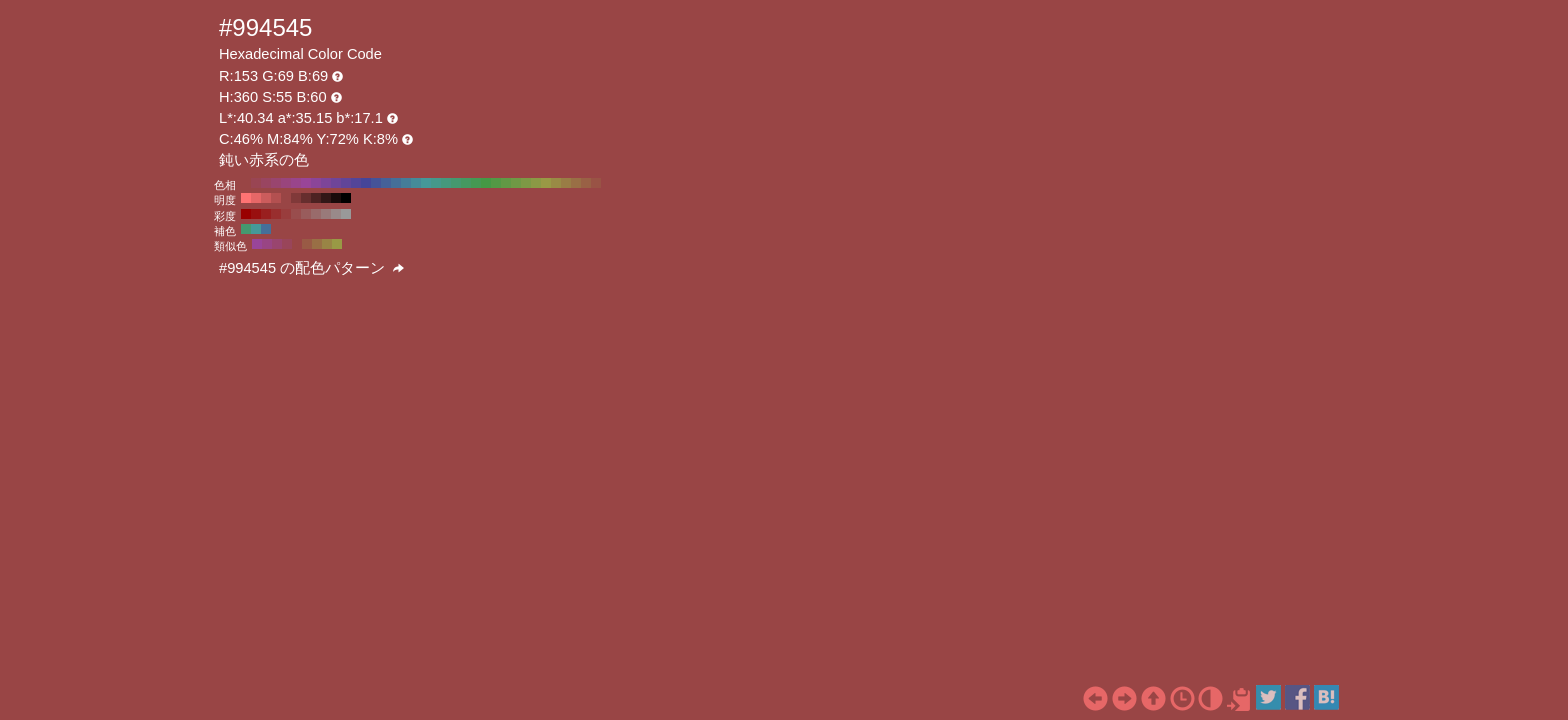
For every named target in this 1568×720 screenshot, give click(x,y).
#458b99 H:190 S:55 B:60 (416, 183)
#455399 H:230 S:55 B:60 (376, 183)
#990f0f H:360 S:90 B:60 (256, 214)
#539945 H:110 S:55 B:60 (496, 183)
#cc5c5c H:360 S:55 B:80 (266, 198)
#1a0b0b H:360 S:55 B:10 (336, 198)
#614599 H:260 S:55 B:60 (346, 183)
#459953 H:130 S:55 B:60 (476, 183)
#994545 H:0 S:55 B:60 (606, 183)
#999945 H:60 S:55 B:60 (546, 183)
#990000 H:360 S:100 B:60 (246, 214)
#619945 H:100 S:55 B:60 (506, 183)
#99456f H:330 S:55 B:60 (276, 183)
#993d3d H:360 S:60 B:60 (286, 214)
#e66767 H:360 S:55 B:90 (256, 198)
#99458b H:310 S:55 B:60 (296, 183)
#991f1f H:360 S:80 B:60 (266, 214)
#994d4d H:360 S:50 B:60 (296, 214)
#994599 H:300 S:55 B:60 (306, 183)
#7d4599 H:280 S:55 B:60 (326, 183)
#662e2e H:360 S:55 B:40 (306, 198)
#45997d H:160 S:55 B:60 (446, 183)
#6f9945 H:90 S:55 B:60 (516, 183)
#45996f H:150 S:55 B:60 (456, 183)
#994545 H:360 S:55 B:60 (246, 183)
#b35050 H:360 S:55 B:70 (276, 198)
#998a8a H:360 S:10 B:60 (336, 214)
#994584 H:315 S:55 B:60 (267, 244)
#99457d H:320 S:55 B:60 (286, 183)
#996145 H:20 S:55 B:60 (586, 183)
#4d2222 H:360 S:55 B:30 (316, 198)
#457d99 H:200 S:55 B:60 (406, 183)
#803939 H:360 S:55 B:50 (296, 198)
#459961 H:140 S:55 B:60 (466, 183)
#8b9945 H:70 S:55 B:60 (536, 183)
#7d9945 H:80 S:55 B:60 (526, 183)
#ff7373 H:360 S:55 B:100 (246, 198)
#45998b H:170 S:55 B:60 (436, 183)
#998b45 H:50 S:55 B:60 (556, 183)
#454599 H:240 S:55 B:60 (366, 183)
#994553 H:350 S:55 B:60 (256, 183)
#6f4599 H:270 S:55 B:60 (336, 183)
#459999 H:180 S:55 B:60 (426, 183)
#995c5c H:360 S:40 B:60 (306, 214)
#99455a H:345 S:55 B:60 (287, 244)
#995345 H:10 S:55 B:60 (596, 183)
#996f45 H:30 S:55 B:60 (576, 183)
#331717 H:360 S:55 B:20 (326, 198)
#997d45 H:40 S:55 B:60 (566, 183)
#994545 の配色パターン (311, 268)
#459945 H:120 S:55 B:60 (486, 183)
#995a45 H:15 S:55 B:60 (307, 244)
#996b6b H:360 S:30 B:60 (316, 214)
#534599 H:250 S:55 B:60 (356, 183)
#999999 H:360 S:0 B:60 (346, 214)
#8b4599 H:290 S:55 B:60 (316, 183)
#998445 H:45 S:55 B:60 (327, 244)
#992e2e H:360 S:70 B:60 (276, 214)
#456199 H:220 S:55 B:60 (386, 183)
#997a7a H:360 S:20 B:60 (326, 214)
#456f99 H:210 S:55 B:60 (396, 183)
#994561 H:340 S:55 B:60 (266, 183)
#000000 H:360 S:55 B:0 (346, 198)
